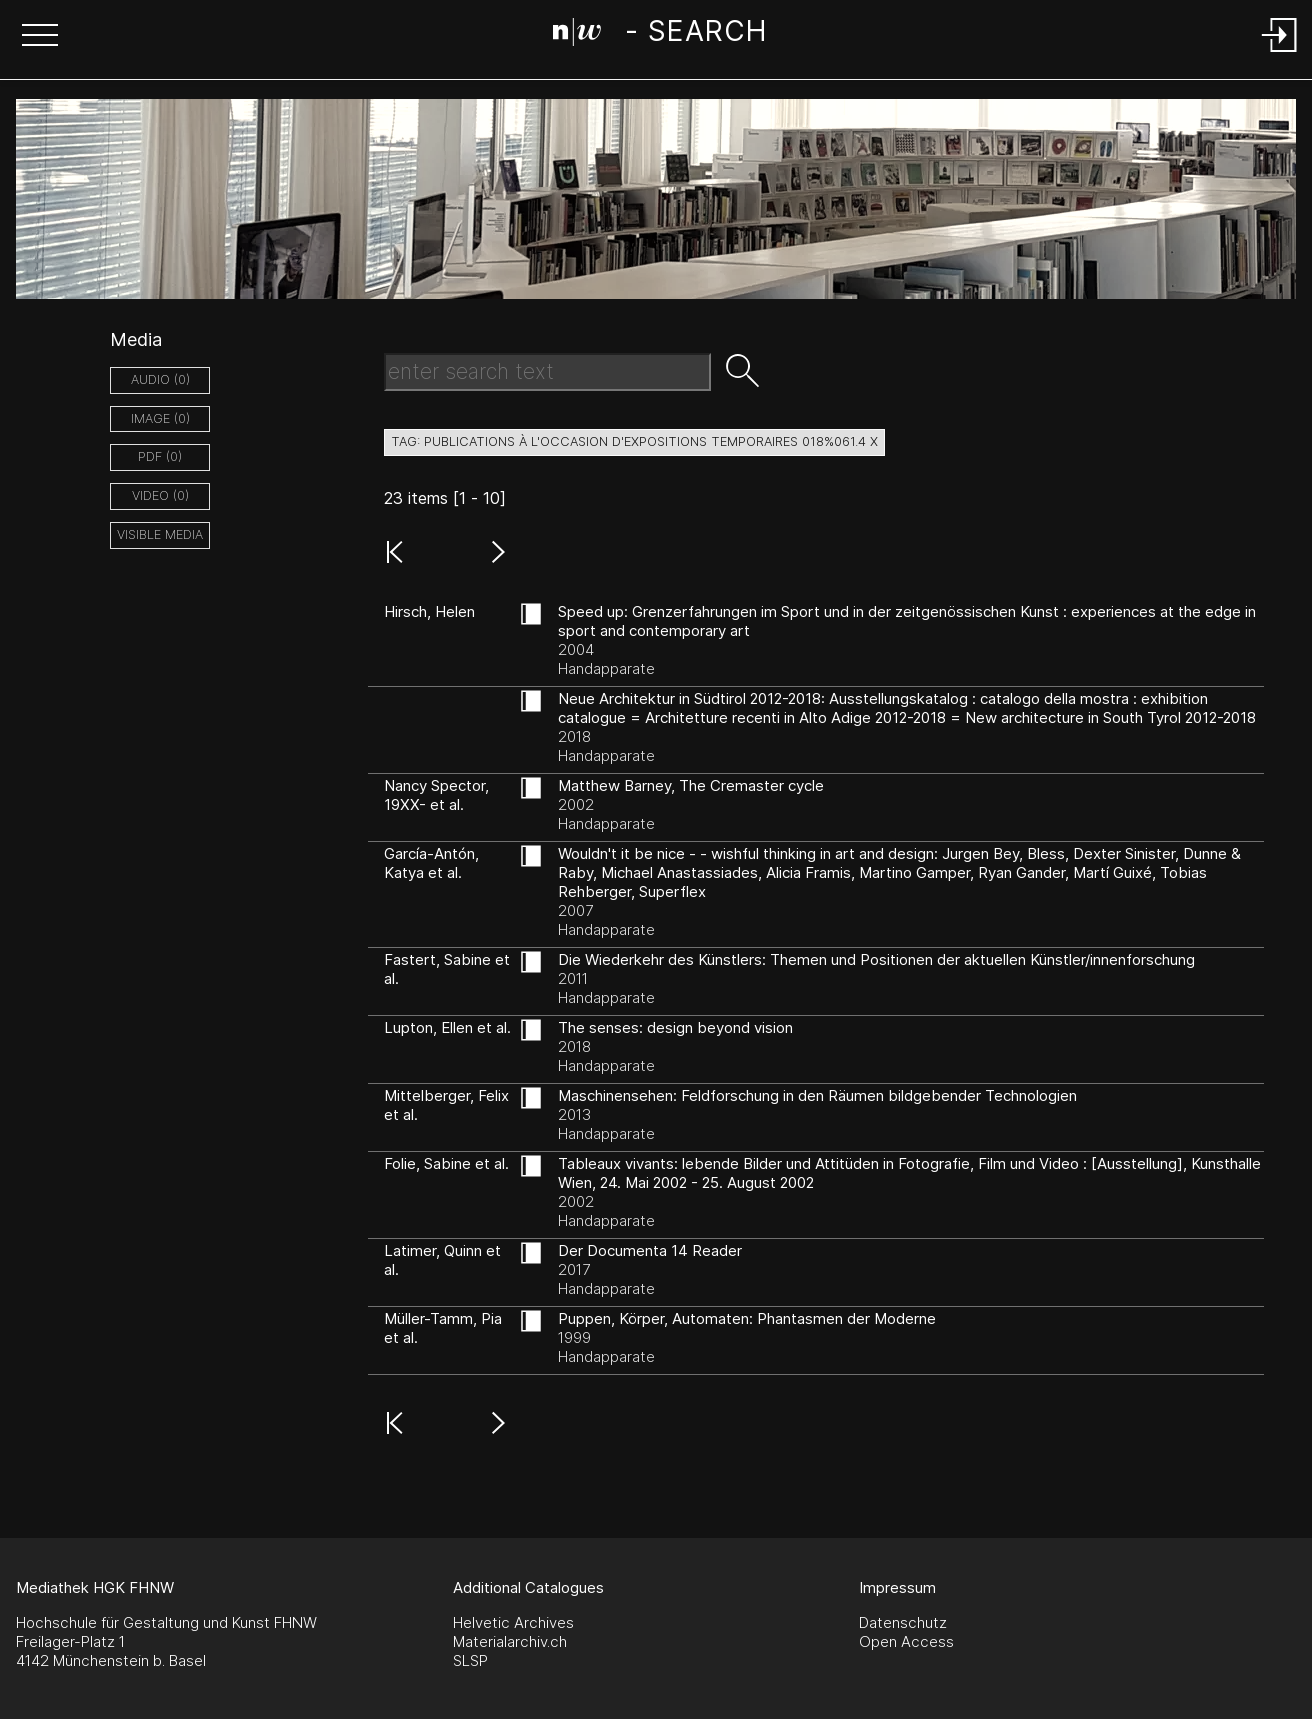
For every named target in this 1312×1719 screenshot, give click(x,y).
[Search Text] (547, 372)
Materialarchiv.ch (510, 1641)
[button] (40, 37)
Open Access (906, 1641)
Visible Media (160, 534)
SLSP (470, 1660)
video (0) (160, 495)
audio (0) (160, 379)
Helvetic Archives (513, 1622)
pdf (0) (160, 456)
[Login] (1280, 53)
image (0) (160, 418)
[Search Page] (659, 35)
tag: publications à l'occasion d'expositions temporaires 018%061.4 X (634, 441)
